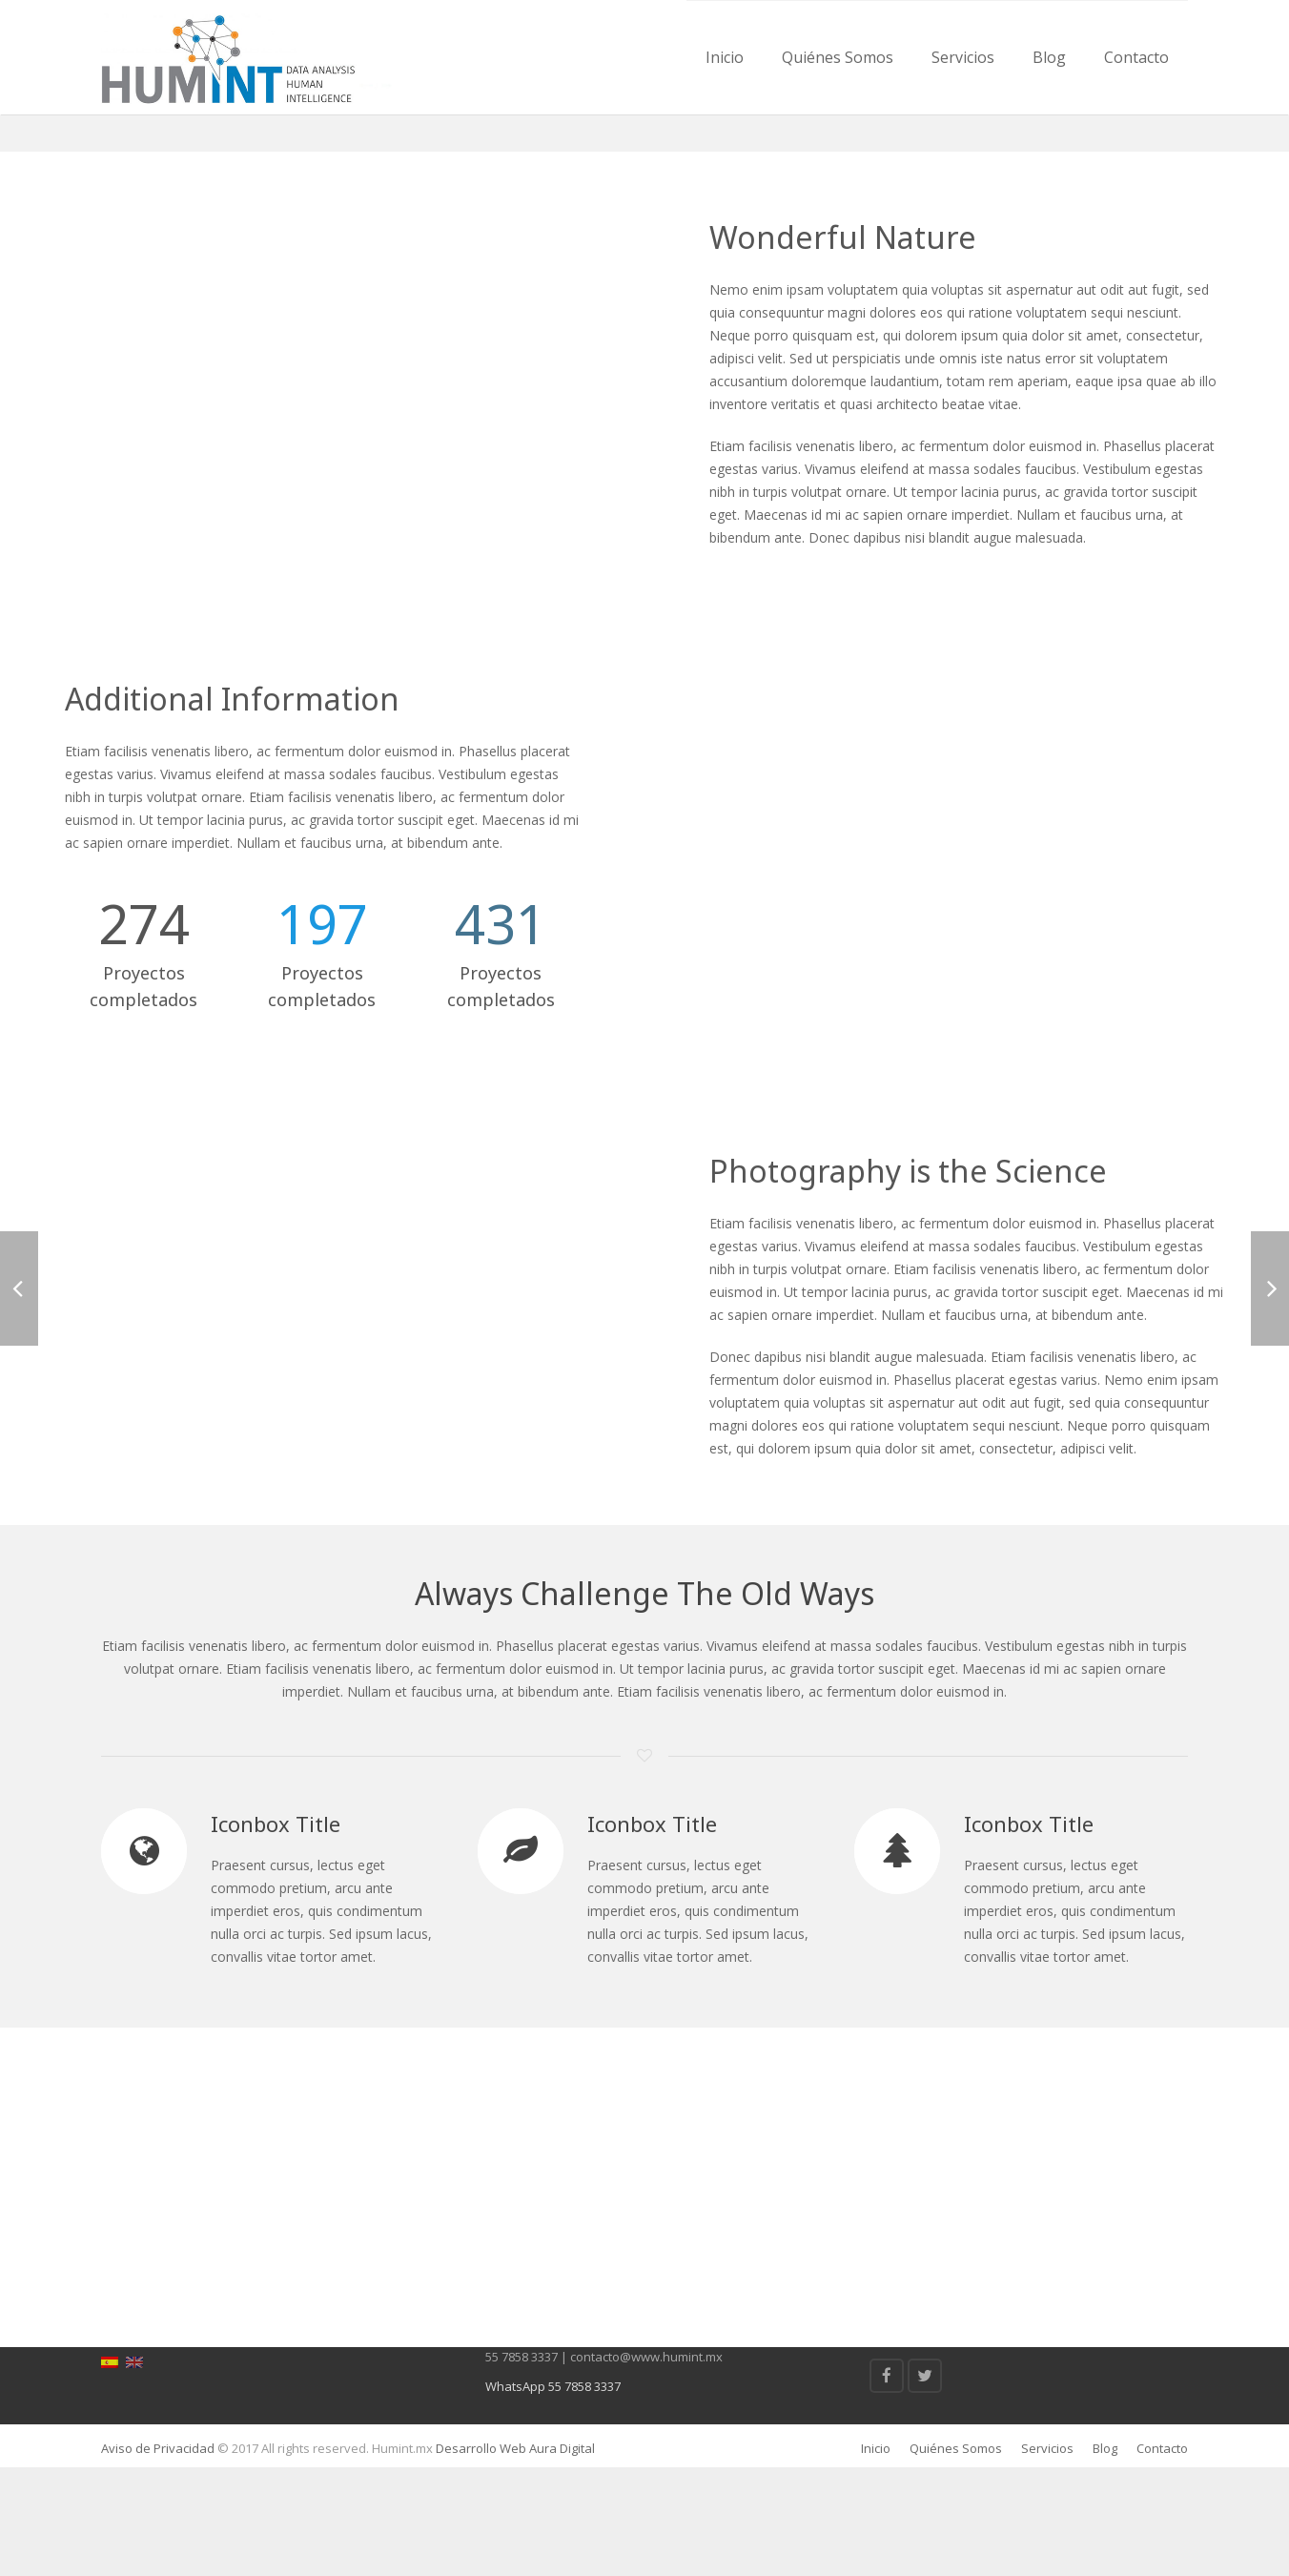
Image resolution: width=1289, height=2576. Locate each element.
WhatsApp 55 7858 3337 (553, 2495)
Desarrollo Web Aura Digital (514, 2557)
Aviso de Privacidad (158, 2557)
